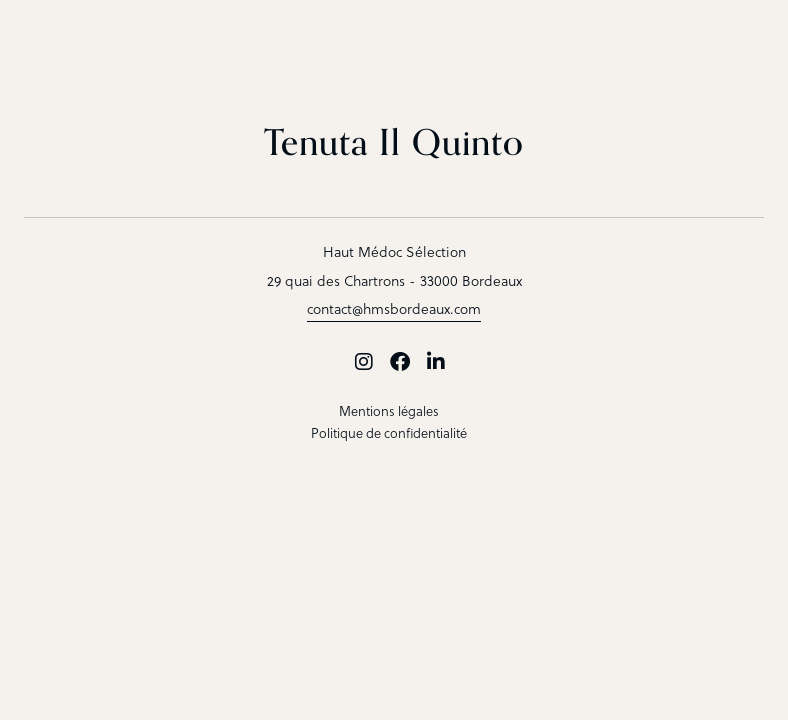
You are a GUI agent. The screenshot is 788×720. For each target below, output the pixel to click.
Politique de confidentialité (389, 432)
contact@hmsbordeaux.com (394, 308)
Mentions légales (389, 410)
